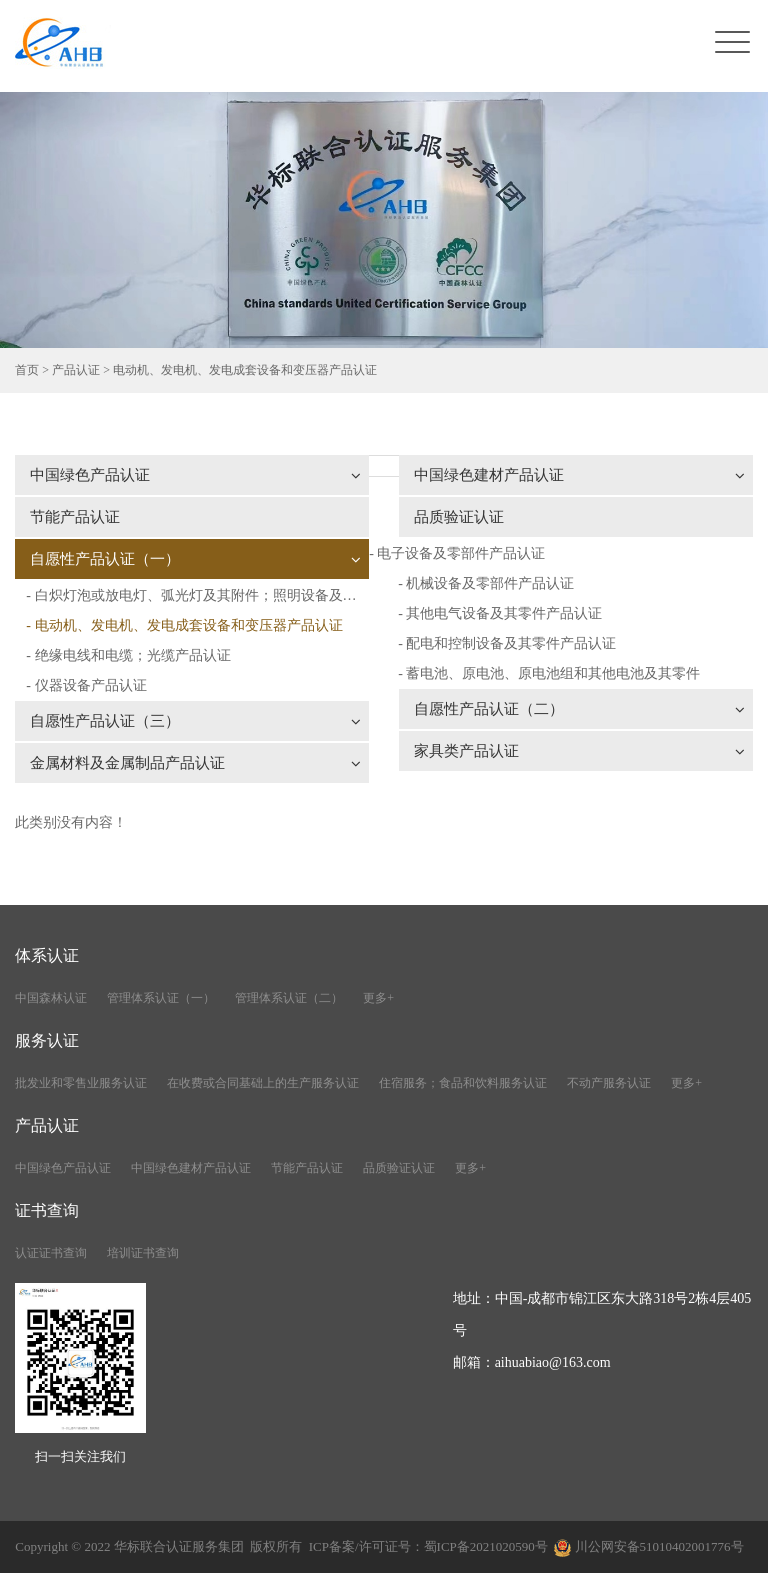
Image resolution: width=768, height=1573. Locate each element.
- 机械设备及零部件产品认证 (486, 583)
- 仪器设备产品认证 (86, 685)
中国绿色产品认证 (195, 475)
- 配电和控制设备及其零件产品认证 (507, 643)
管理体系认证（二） (289, 998)
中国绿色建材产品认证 (579, 475)
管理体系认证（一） (161, 998)
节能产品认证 (75, 517)
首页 (27, 370)
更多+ (378, 998)
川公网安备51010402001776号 (659, 1546)
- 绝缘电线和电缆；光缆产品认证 (128, 655)
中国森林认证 (51, 998)
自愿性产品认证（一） (195, 559)
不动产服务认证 (609, 1083)
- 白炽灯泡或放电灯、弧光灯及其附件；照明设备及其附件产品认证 (197, 595)
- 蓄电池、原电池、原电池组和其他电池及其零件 (549, 673)
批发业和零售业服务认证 (81, 1083)
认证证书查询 (51, 1253)
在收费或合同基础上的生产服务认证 (263, 1083)
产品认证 (76, 370)
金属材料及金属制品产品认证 (195, 763)
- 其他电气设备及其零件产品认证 (500, 613)
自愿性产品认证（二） (579, 709)
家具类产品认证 (579, 751)
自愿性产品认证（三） (195, 721)
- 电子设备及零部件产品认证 (457, 553)
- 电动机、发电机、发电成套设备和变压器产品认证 (184, 625)
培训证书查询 (143, 1253)
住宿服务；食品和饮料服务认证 (463, 1083)
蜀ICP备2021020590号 (486, 1546)
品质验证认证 (459, 517)
